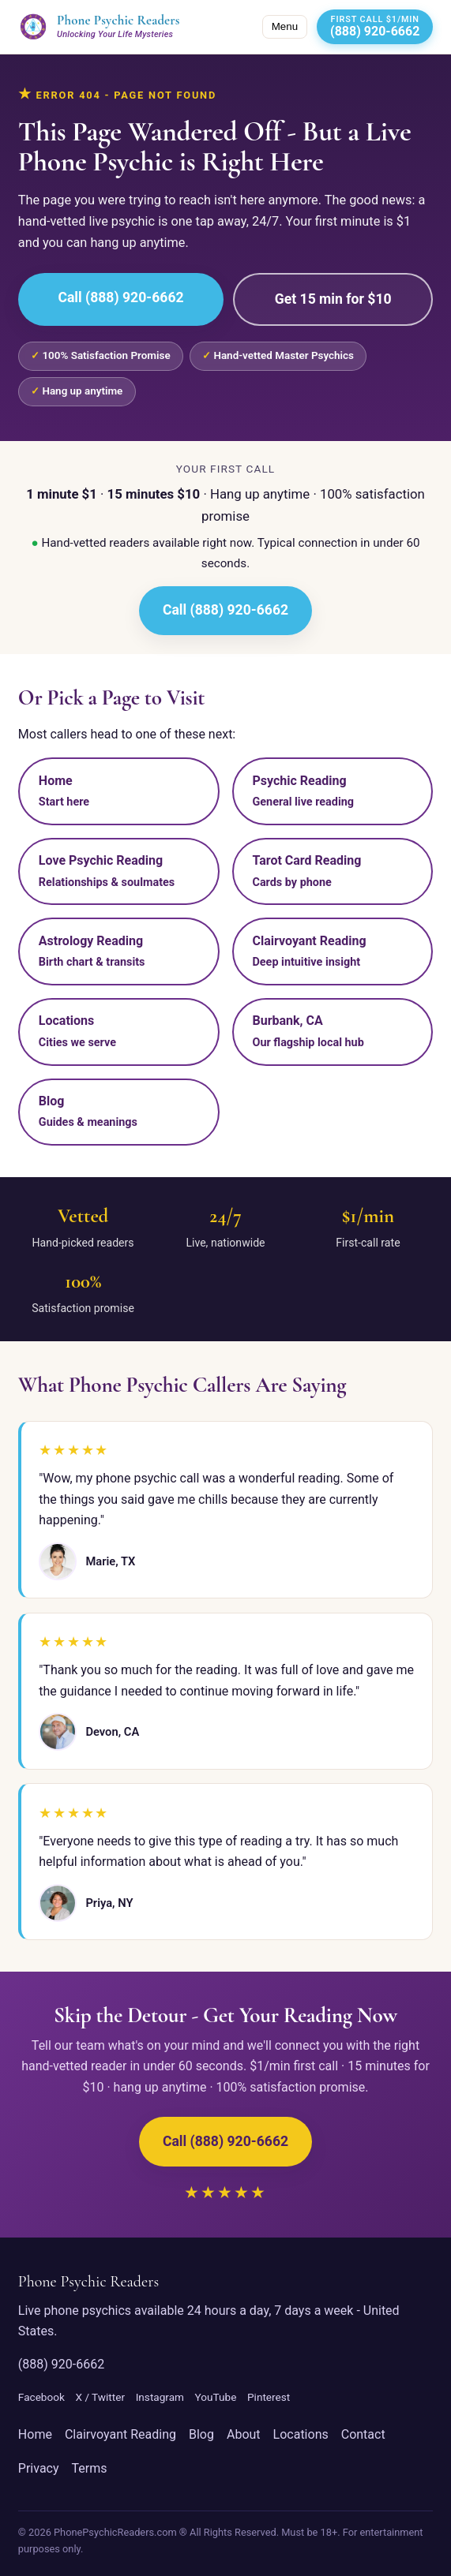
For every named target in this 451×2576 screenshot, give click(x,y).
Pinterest (268, 2397)
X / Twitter (100, 2397)
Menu (285, 26)
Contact (363, 2434)
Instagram (160, 2397)
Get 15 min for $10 (333, 299)
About (244, 2434)
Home (35, 2434)
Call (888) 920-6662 (120, 297)
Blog (201, 2434)
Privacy (38, 2468)
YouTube (216, 2397)
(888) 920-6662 (61, 2364)
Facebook (41, 2397)
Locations (301, 2434)
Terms (89, 2468)
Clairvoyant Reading (120, 2434)
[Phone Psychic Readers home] (99, 27)
